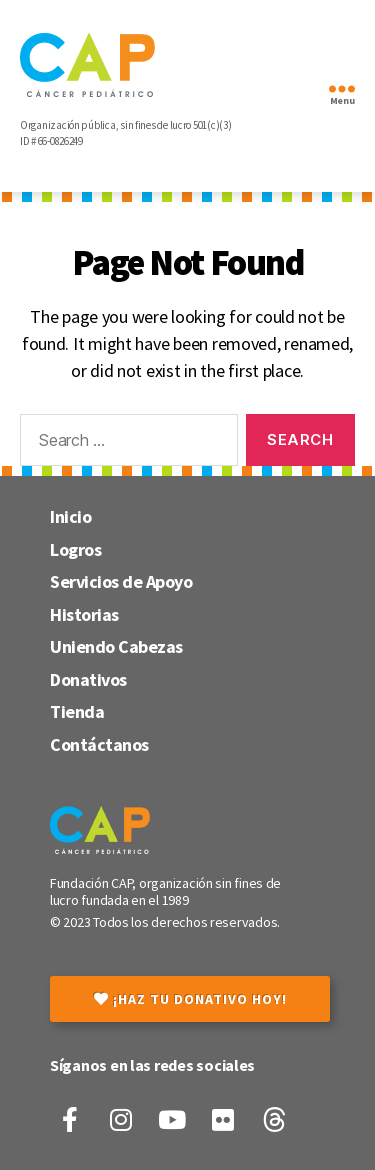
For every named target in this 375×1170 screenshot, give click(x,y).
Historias (84, 614)
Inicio (70, 516)
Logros (75, 549)
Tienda (77, 711)
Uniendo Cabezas (116, 646)
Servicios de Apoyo (121, 581)
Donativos (88, 679)
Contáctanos (99, 744)
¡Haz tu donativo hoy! (190, 999)
